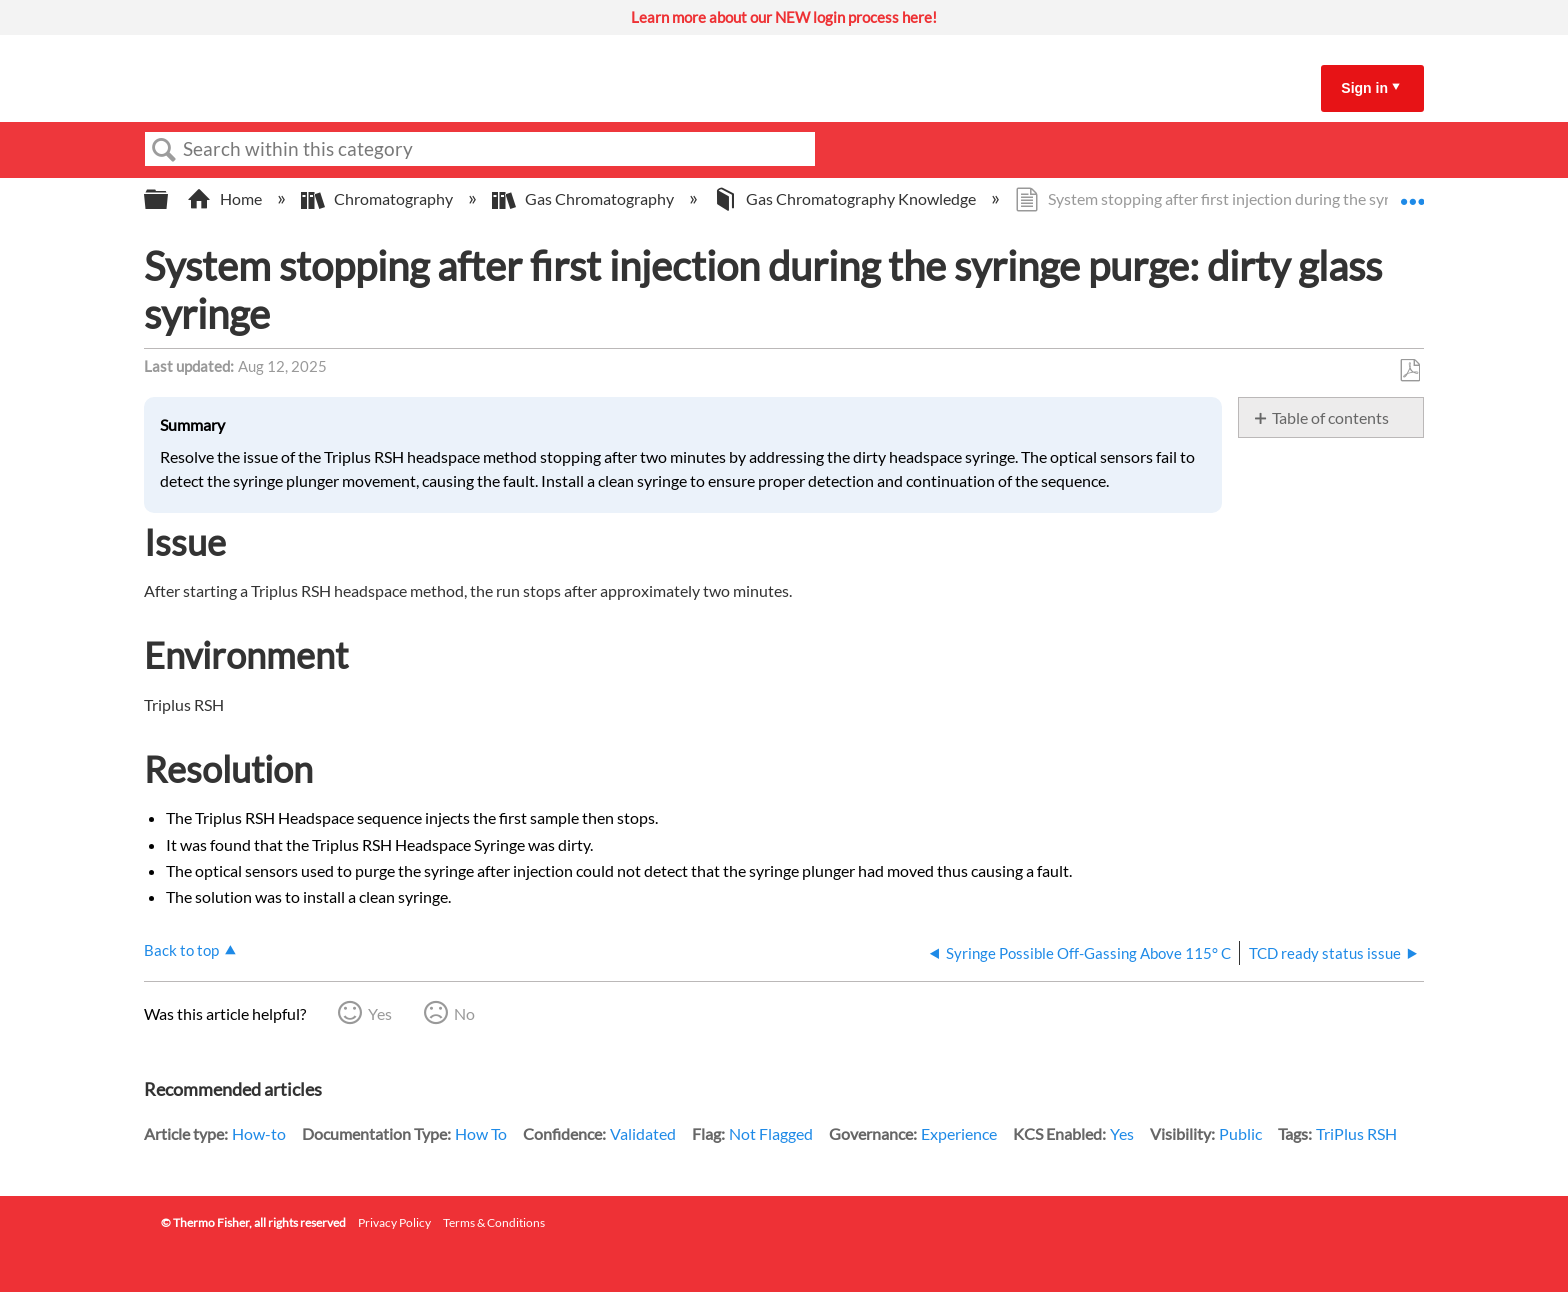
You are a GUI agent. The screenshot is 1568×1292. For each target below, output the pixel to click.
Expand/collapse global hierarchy (169, 199)
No (464, 1013)
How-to (259, 1133)
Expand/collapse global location (1412, 193)
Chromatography (378, 198)
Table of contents (1330, 417)
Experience (959, 1133)
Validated (643, 1133)
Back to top (181, 950)
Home (226, 198)
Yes (380, 1013)
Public (1240, 1133)
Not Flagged (771, 1133)
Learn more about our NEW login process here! (784, 17)
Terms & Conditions (494, 1222)
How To (481, 1133)
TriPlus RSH (1356, 1133)
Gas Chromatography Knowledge (846, 198)
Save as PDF (1409, 371)
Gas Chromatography (584, 198)
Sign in (1364, 88)
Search (164, 150)
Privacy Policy (394, 1222)
